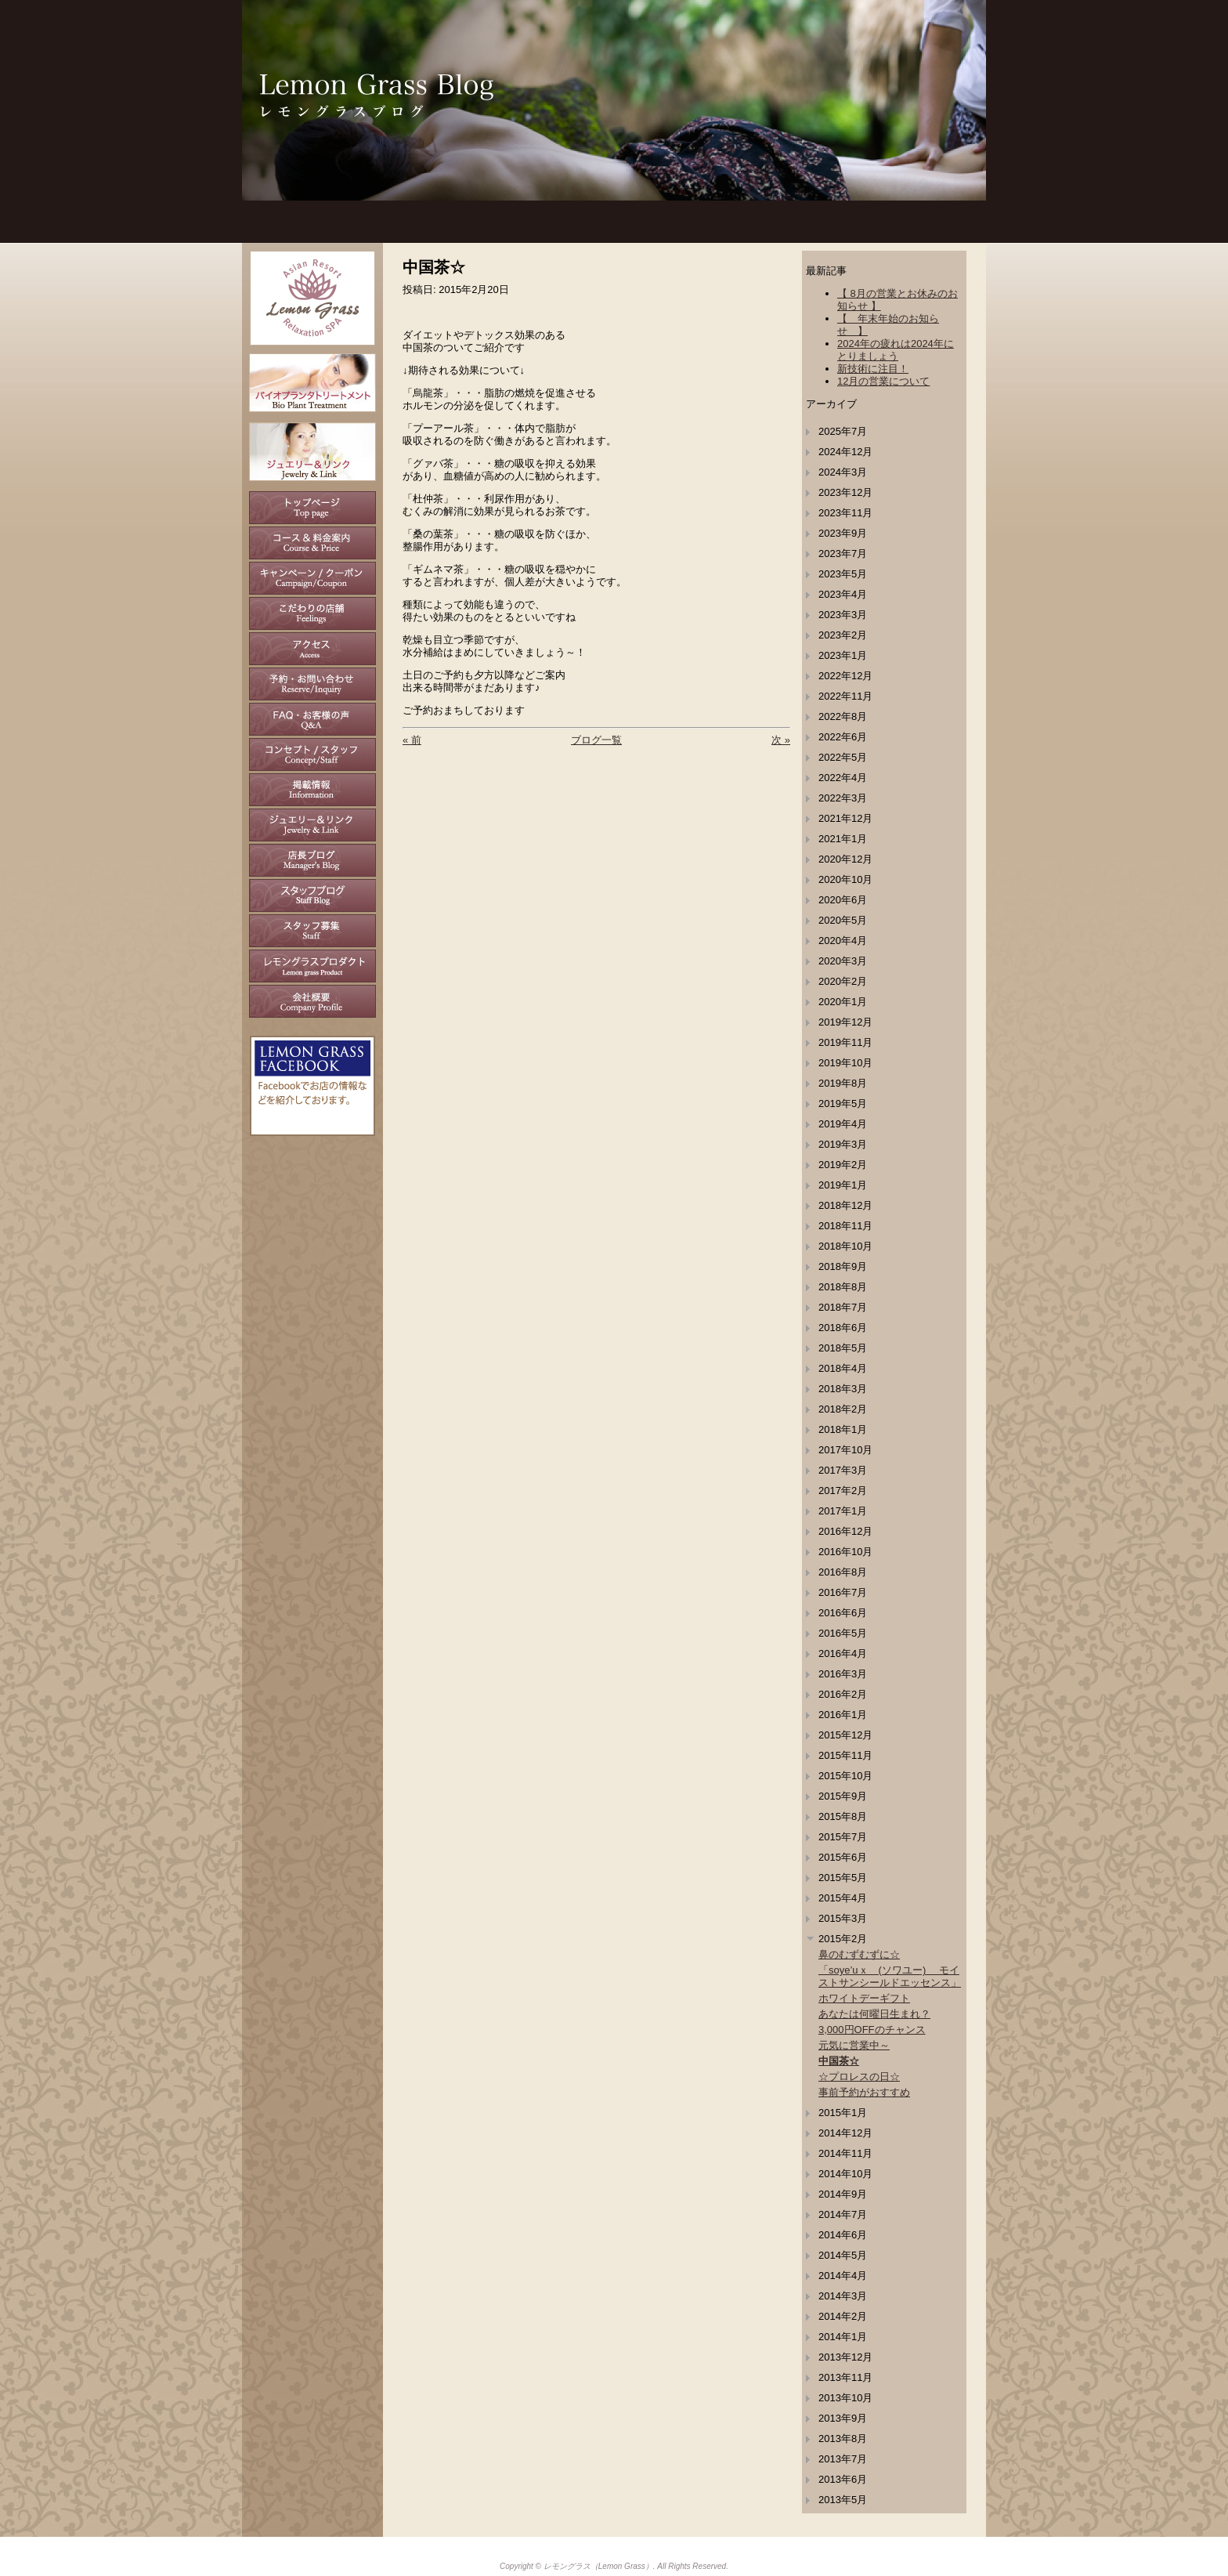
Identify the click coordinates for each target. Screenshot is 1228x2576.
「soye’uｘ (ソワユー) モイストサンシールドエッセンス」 (889, 1976)
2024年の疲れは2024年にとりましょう (895, 350)
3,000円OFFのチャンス (872, 2029)
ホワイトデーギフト (864, 1998)
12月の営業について (883, 381)
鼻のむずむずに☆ (859, 1954)
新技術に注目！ (872, 368)
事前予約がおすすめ (864, 2092)
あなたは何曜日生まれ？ (874, 2014)
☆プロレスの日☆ (859, 2076)
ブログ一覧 (596, 740)
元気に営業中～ (854, 2045)
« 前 (412, 740)
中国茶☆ (838, 2061)
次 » (780, 740)
